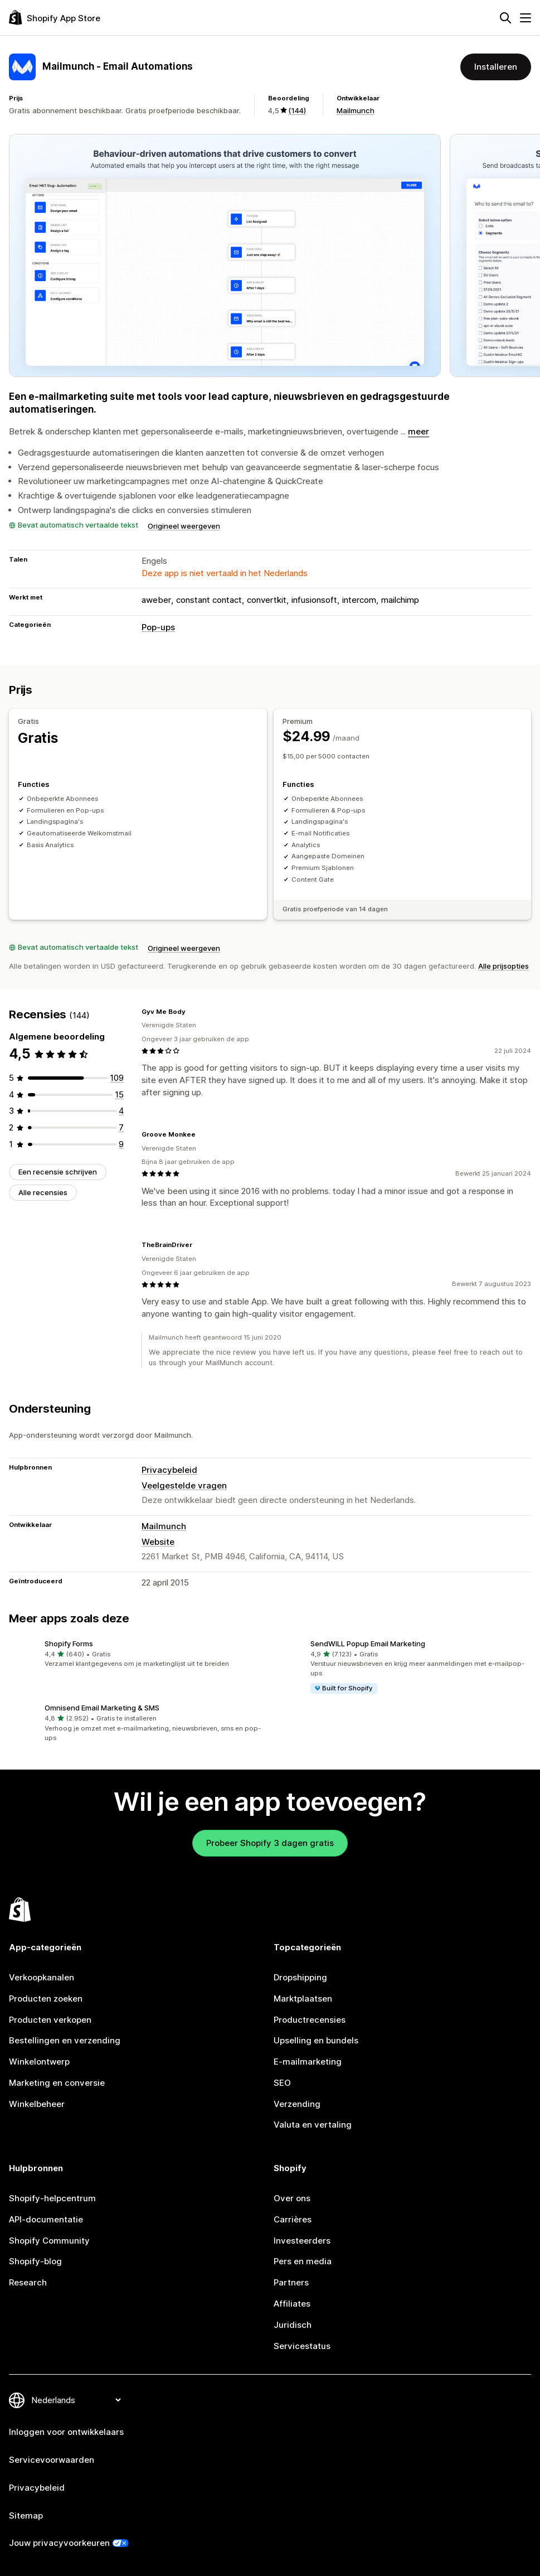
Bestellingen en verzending (64, 2040)
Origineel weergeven (184, 525)
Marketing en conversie (57, 2082)
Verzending (297, 2104)
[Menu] (525, 17)
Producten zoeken (45, 1998)
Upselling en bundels (316, 2040)
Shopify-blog (35, 2261)
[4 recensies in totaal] (121, 1110)
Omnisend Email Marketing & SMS (102, 1707)
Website (158, 1541)
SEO (282, 2082)
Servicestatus (302, 2345)
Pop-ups (158, 627)
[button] (137, 1654)
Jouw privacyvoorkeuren (59, 2543)
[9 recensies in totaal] (121, 1144)
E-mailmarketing (308, 2061)
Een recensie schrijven (57, 1171)
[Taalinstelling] (76, 2400)
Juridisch (293, 2324)
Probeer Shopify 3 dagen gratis (270, 1843)
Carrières (293, 2219)
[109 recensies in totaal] (117, 1077)
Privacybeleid (169, 1470)
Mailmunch (355, 110)
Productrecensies (310, 2019)
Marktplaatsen (303, 1998)
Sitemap (26, 2515)
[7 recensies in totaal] (121, 1127)
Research (28, 2282)
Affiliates (292, 2303)
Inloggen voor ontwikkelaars (66, 2432)
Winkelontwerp (39, 2061)
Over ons (292, 2198)
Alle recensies (42, 1191)
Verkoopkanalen (41, 1977)
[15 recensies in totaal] (119, 1094)
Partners (291, 2282)
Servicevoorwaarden (51, 2459)
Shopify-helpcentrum (52, 2198)
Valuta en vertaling (313, 2124)
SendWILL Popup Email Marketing (367, 1643)
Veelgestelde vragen (184, 1485)
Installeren (495, 66)
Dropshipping (300, 1977)
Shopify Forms (69, 1643)
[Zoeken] (505, 17)
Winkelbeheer (37, 2104)
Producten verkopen (50, 2019)
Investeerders (302, 2240)
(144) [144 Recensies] (297, 110)
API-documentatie (46, 2219)
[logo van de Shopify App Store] (54, 17)
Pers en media (303, 2261)
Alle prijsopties (503, 965)
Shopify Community (49, 2240)
